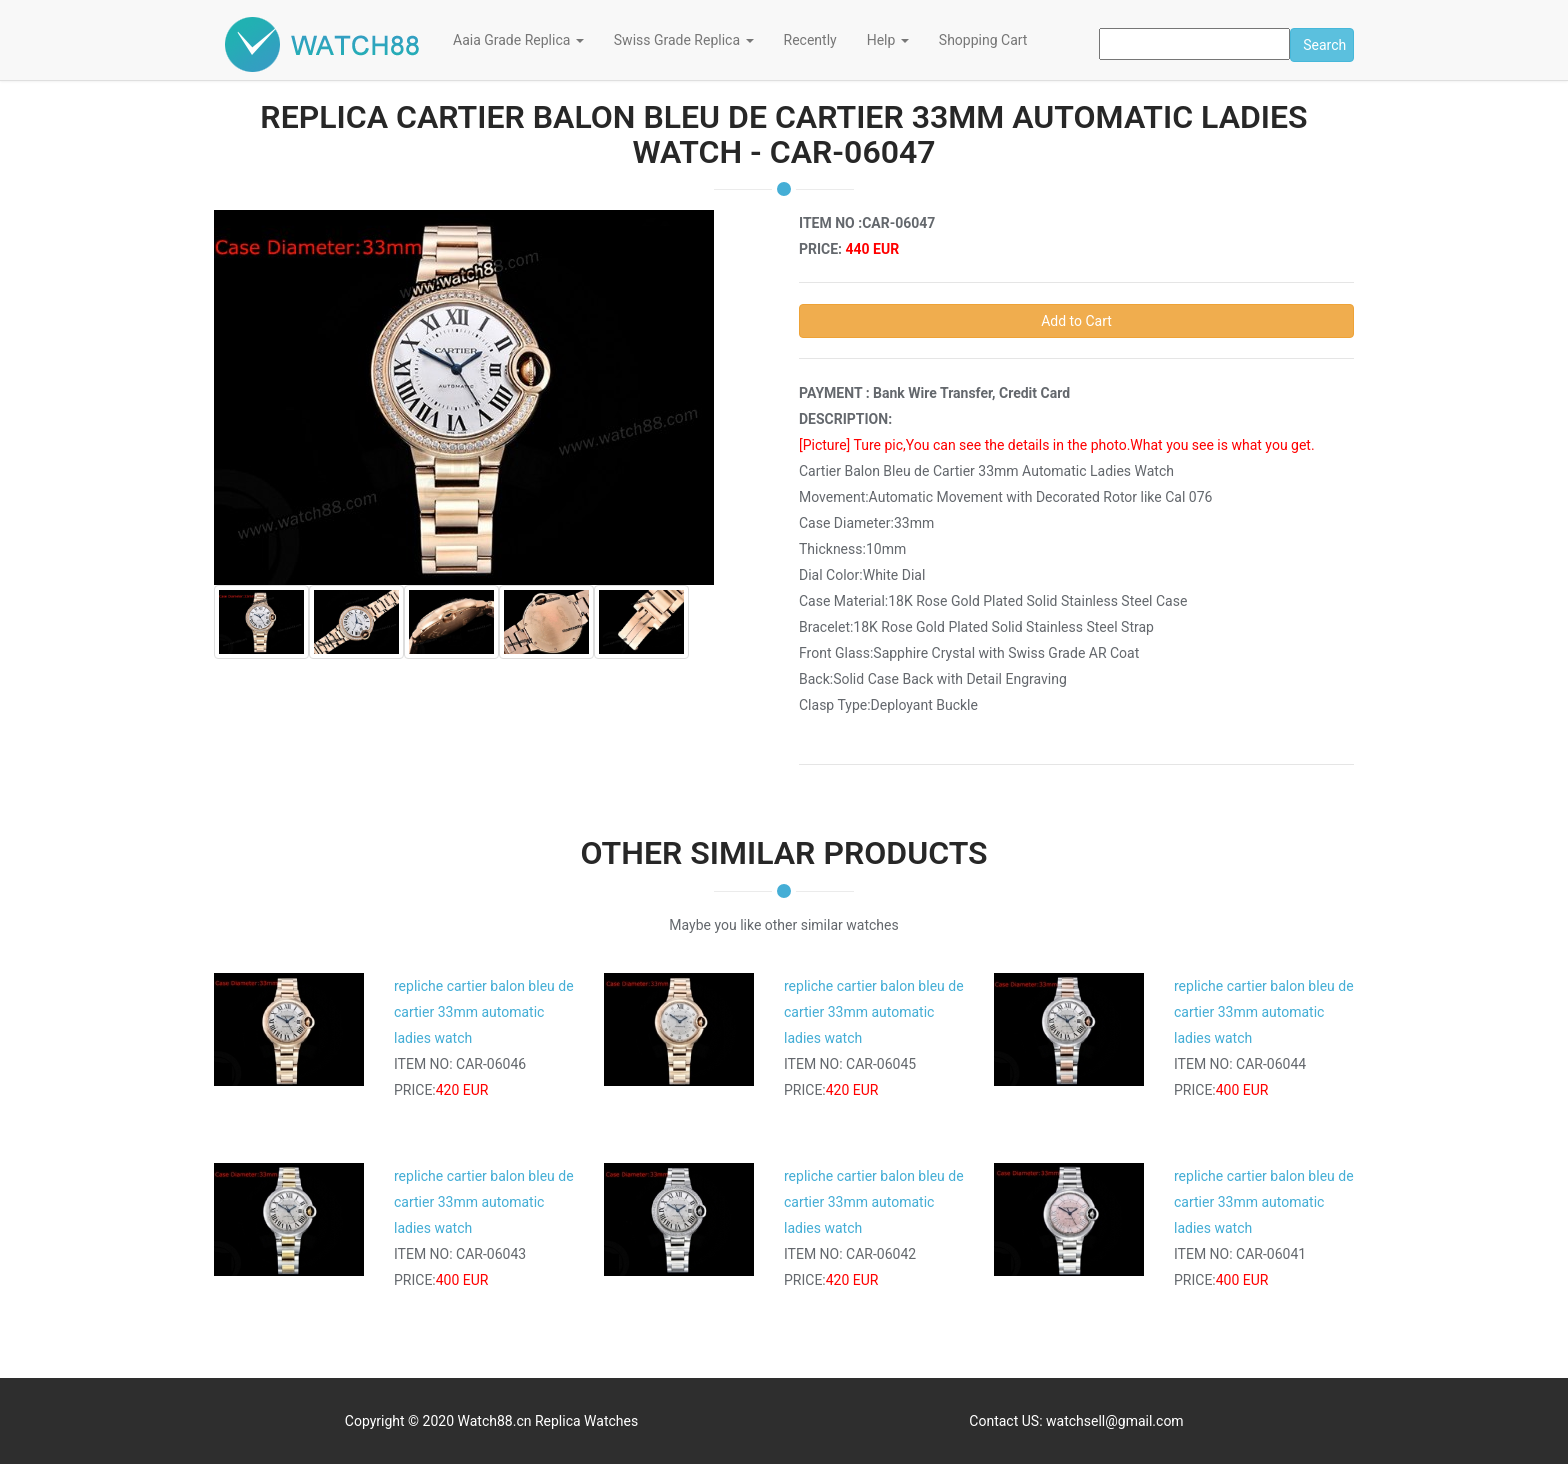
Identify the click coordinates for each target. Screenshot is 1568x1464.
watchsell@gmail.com (1115, 1421)
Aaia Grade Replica (518, 40)
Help (888, 40)
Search (1324, 45)
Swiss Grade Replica (684, 40)
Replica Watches (586, 1421)
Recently (810, 40)
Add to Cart (1076, 321)
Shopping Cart (983, 40)
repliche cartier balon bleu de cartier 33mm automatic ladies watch (484, 1012)
